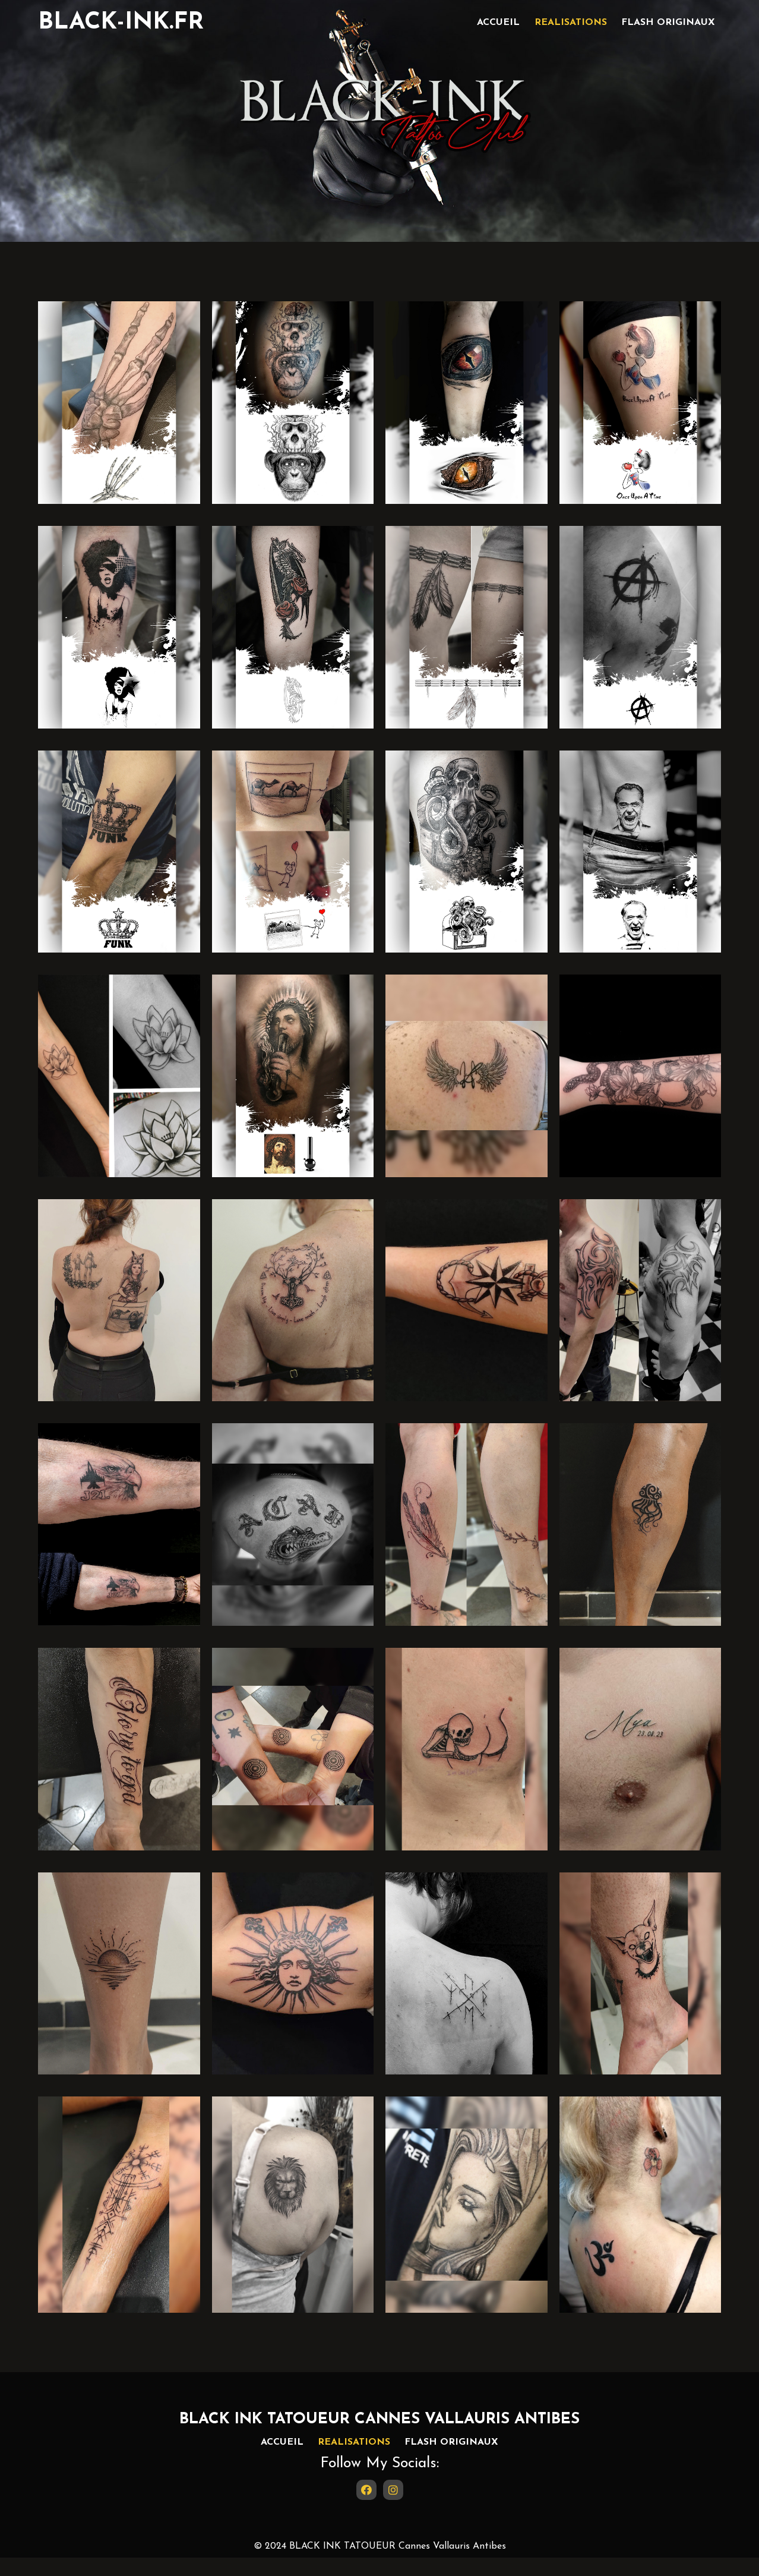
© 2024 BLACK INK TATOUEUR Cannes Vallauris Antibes (380, 2564)
